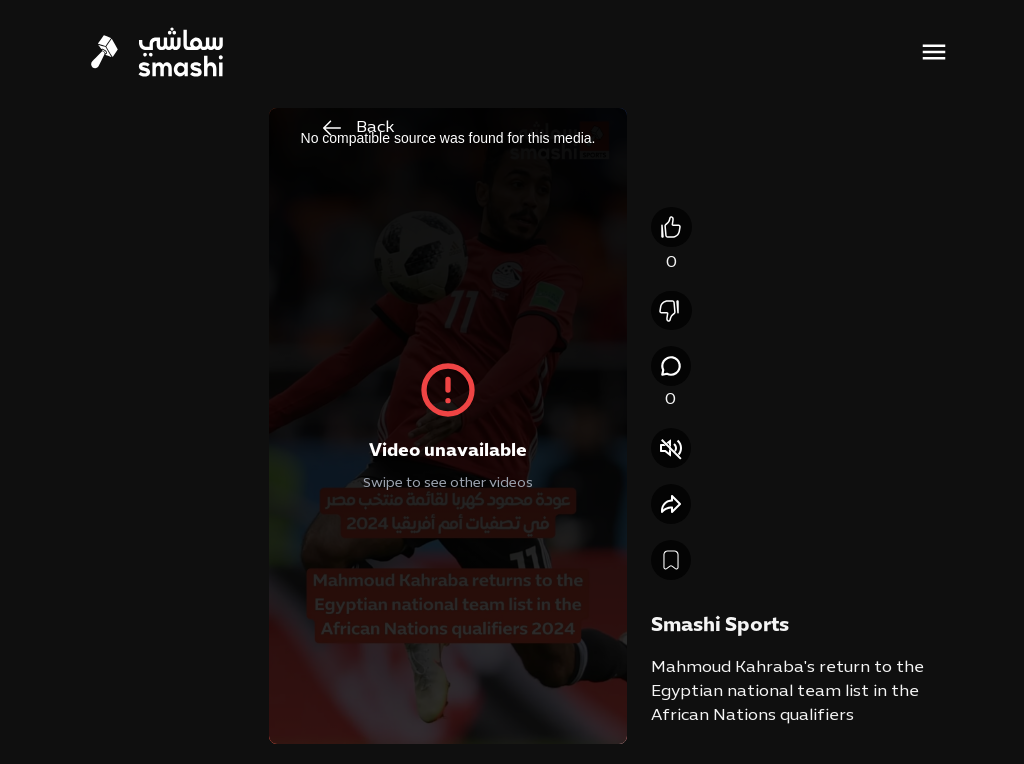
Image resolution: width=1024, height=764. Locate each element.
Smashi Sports (720, 626)
